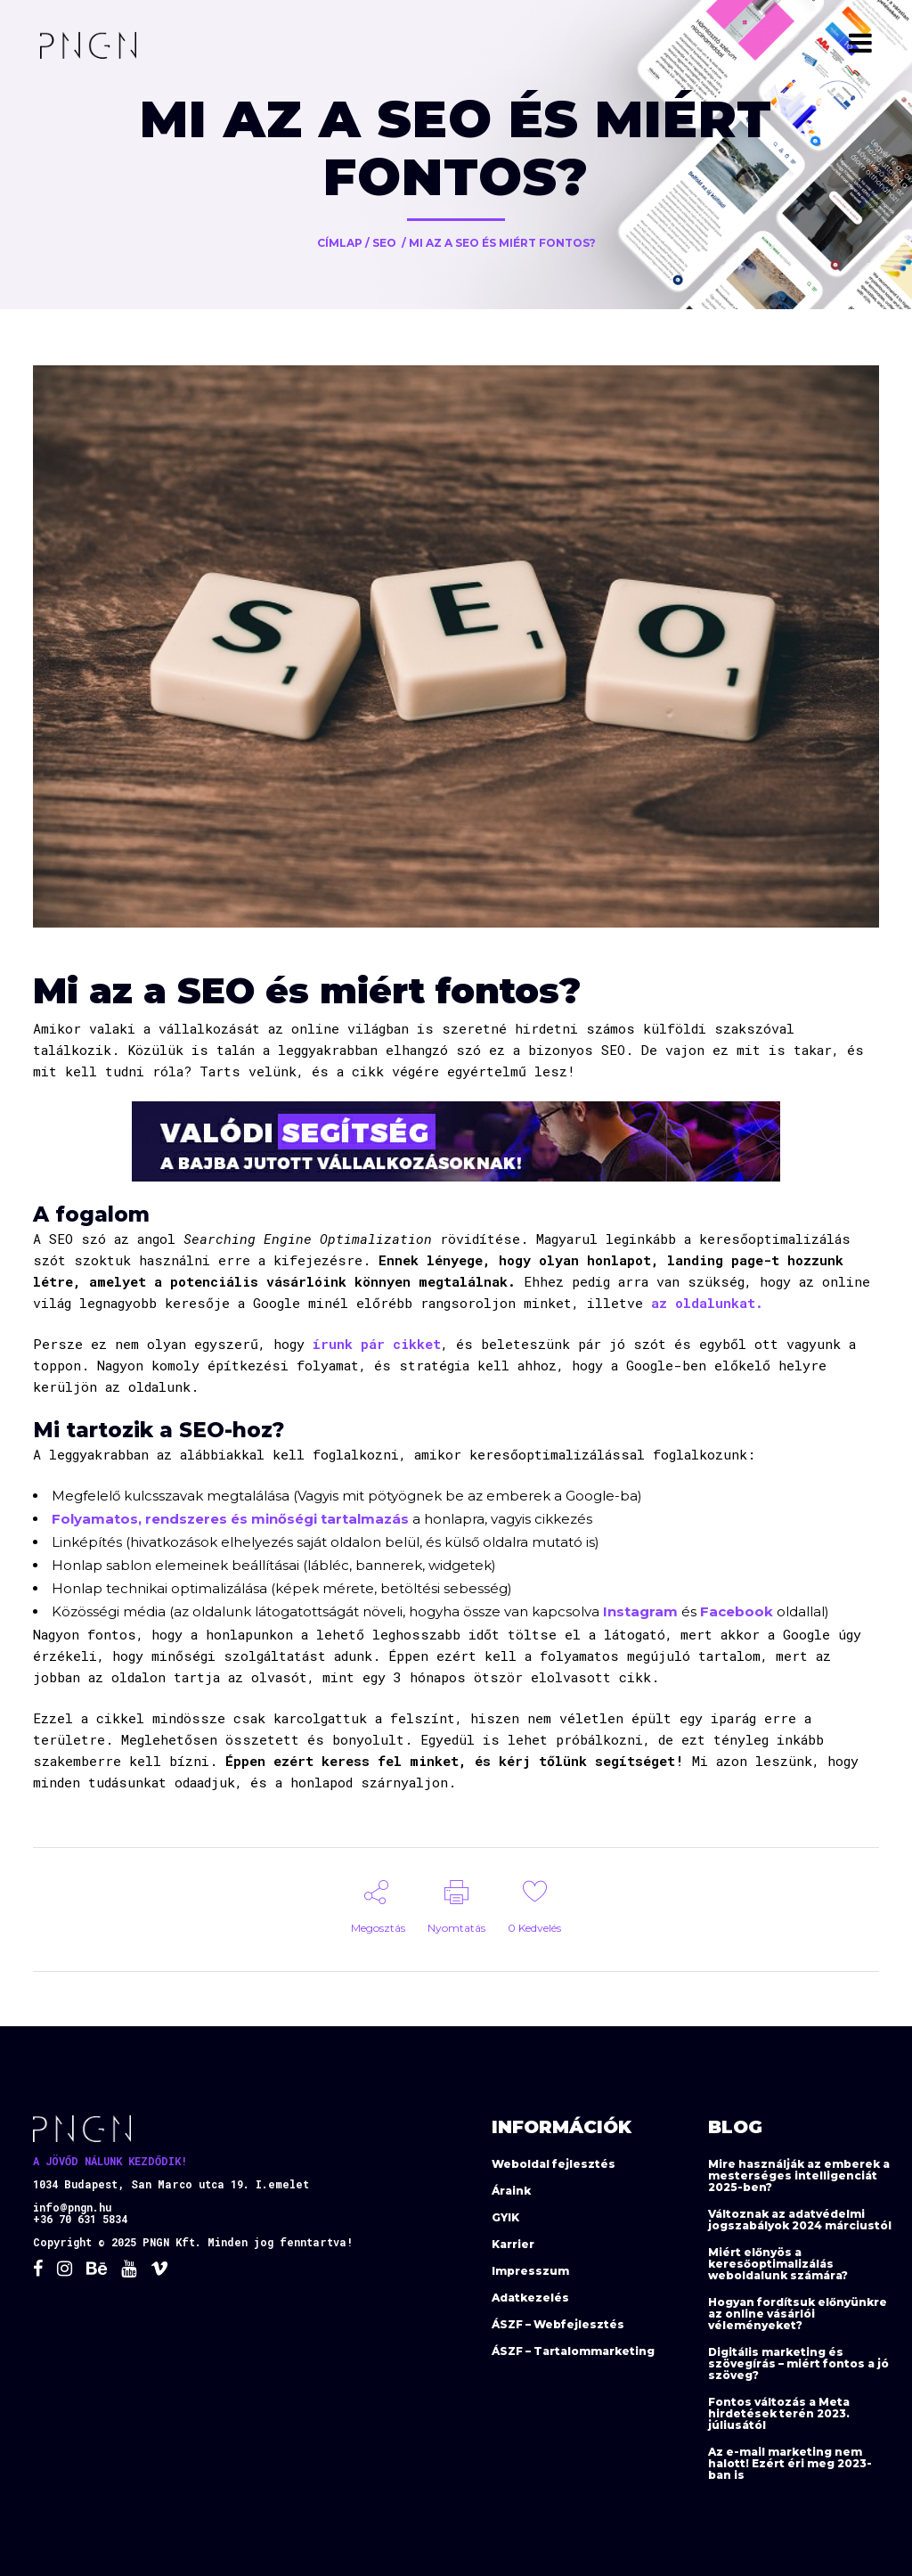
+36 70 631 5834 (80, 2219)
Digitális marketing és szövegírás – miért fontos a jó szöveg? (798, 2363)
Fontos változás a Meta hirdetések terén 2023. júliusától (779, 2413)
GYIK (505, 2217)
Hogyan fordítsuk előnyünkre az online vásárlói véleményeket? (797, 2313)
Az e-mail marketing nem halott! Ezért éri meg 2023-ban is (790, 2463)
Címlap (339, 242)
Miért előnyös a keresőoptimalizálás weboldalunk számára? (778, 2263)
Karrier (513, 2244)
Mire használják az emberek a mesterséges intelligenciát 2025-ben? (799, 2175)
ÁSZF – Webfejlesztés (558, 2324)
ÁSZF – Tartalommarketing (573, 2351)
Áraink (511, 2190)
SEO (384, 242)
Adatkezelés (530, 2297)
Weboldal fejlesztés (553, 2164)
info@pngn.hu (72, 2207)
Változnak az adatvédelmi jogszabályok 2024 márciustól (800, 2219)
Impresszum (530, 2271)
